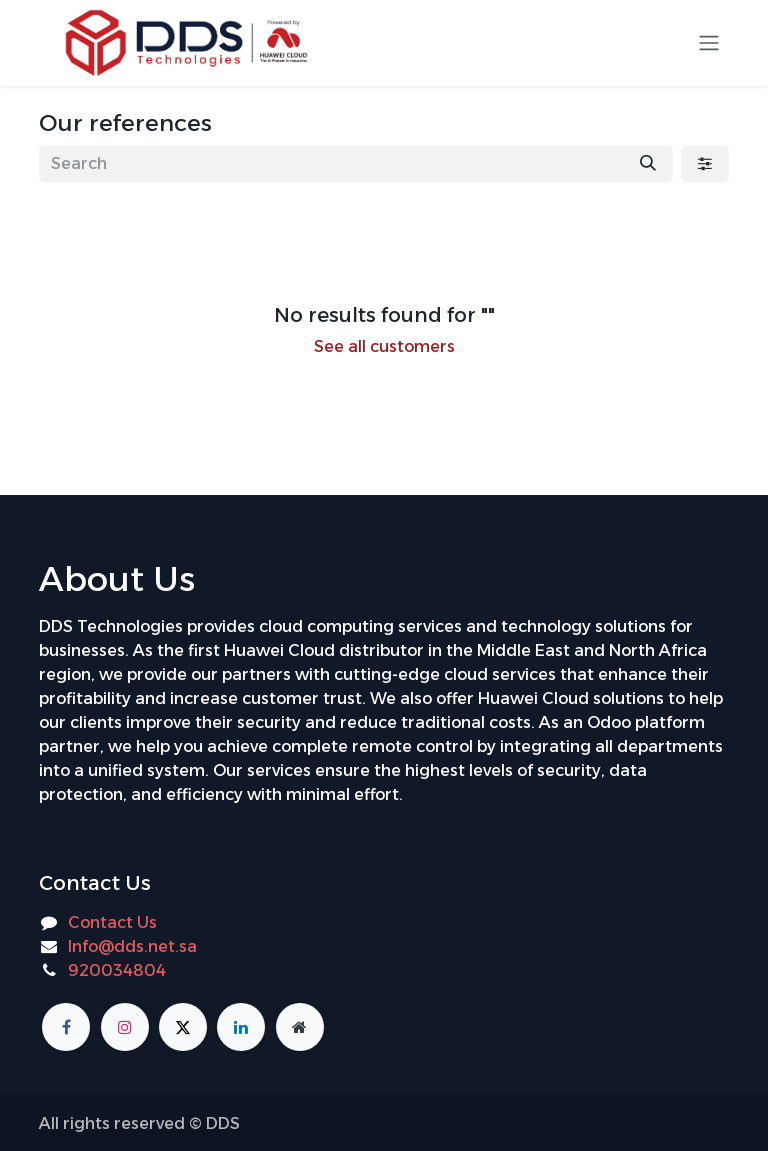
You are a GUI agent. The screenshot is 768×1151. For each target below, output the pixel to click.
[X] (183, 1027)
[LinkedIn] (241, 1027)
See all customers (384, 346)
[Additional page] (300, 1027)
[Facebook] (66, 1027)
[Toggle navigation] (709, 43)
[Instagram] (125, 1027)
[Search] (648, 164)
